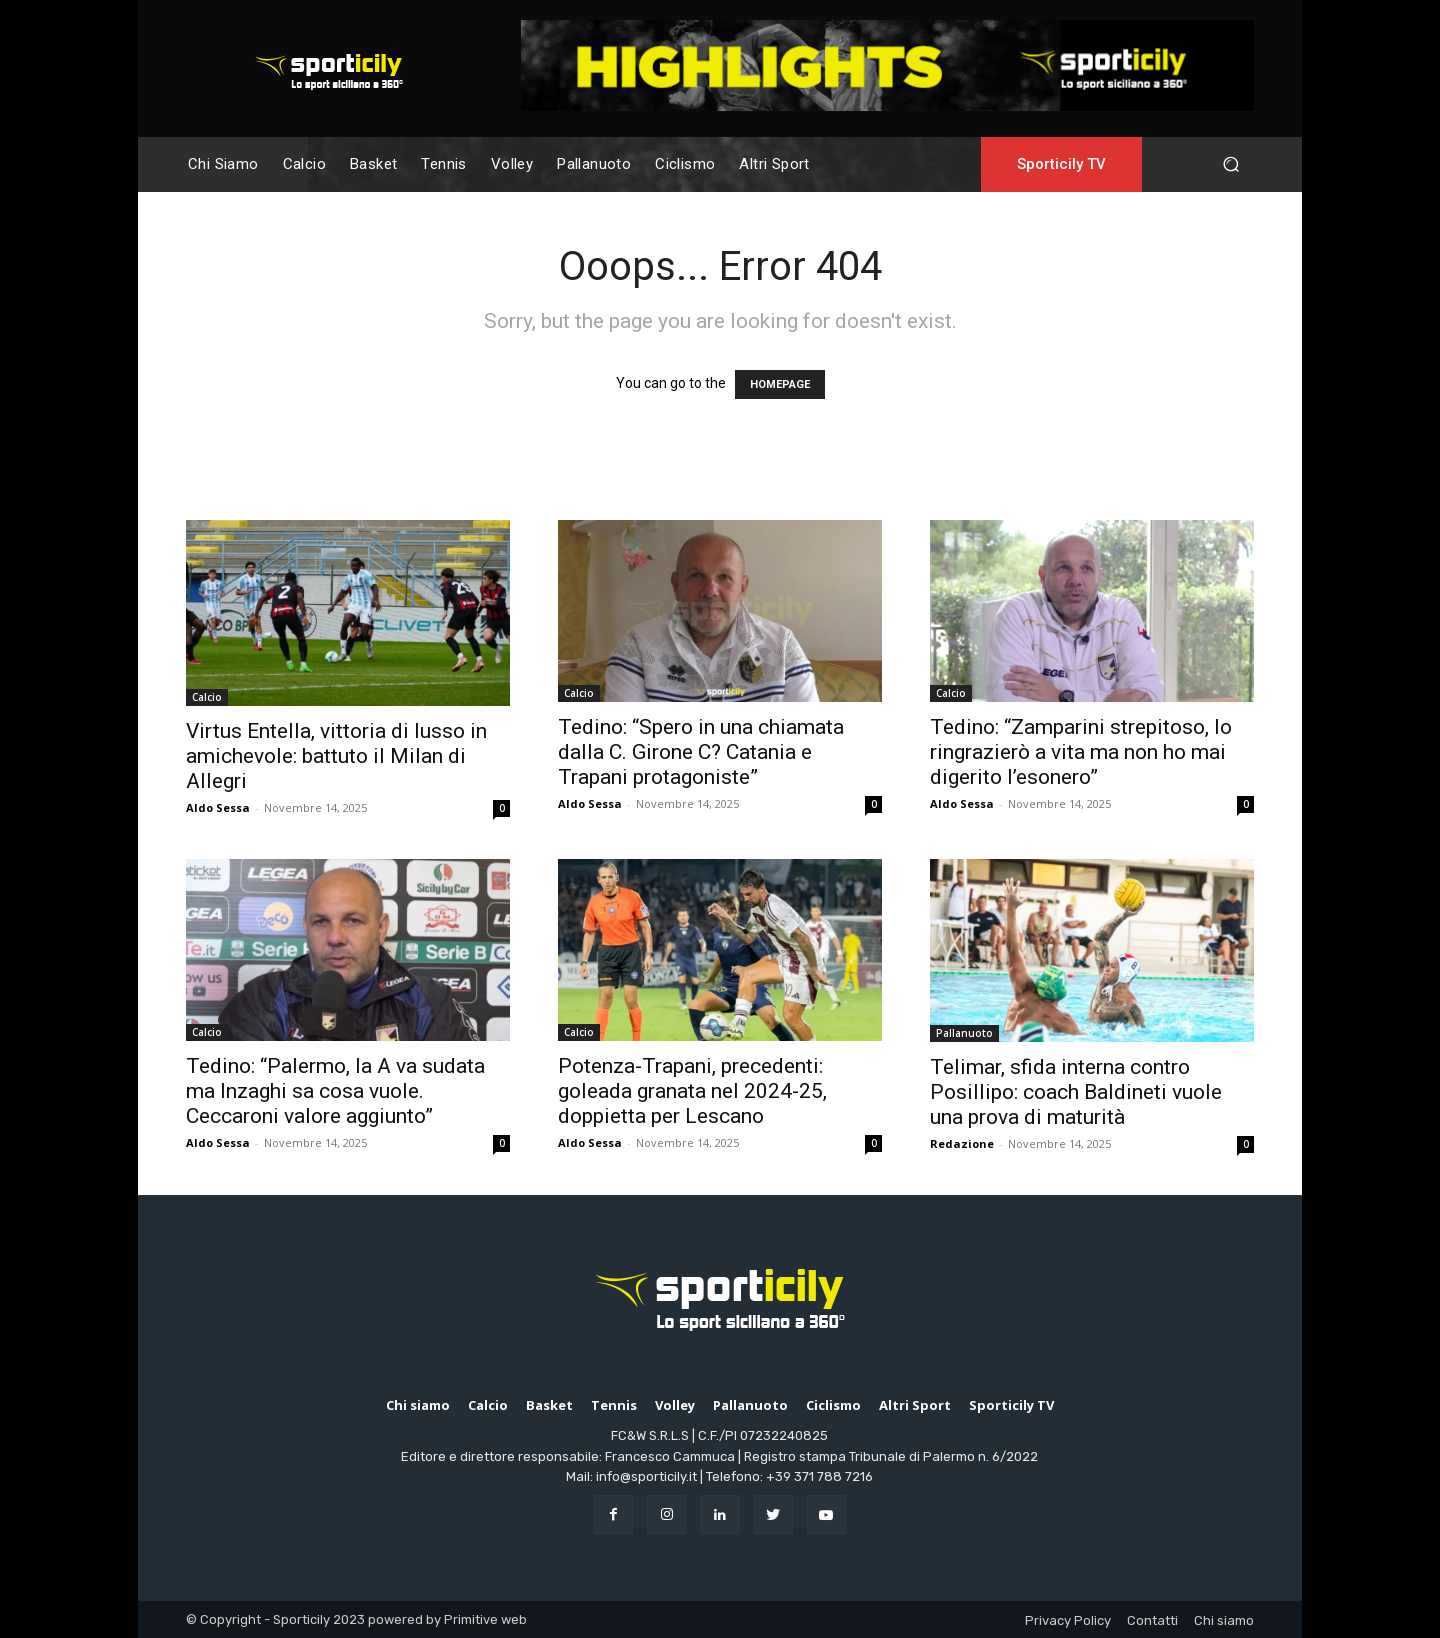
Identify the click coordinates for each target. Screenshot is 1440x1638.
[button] (1230, 164)
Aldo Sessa (218, 807)
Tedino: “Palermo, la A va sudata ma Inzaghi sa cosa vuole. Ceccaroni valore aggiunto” (335, 1091)
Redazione (962, 1143)
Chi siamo (1224, 1620)
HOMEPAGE (780, 384)
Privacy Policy (1068, 1620)
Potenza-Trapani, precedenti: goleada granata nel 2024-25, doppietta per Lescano (692, 1091)
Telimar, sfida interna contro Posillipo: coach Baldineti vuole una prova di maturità (1076, 1092)
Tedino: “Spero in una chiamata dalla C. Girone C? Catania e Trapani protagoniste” (701, 752)
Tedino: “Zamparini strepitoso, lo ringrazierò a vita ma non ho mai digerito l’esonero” (1081, 752)
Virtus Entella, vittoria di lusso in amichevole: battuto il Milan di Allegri (336, 756)
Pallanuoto (964, 1033)
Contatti (1152, 1620)
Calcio (207, 697)
